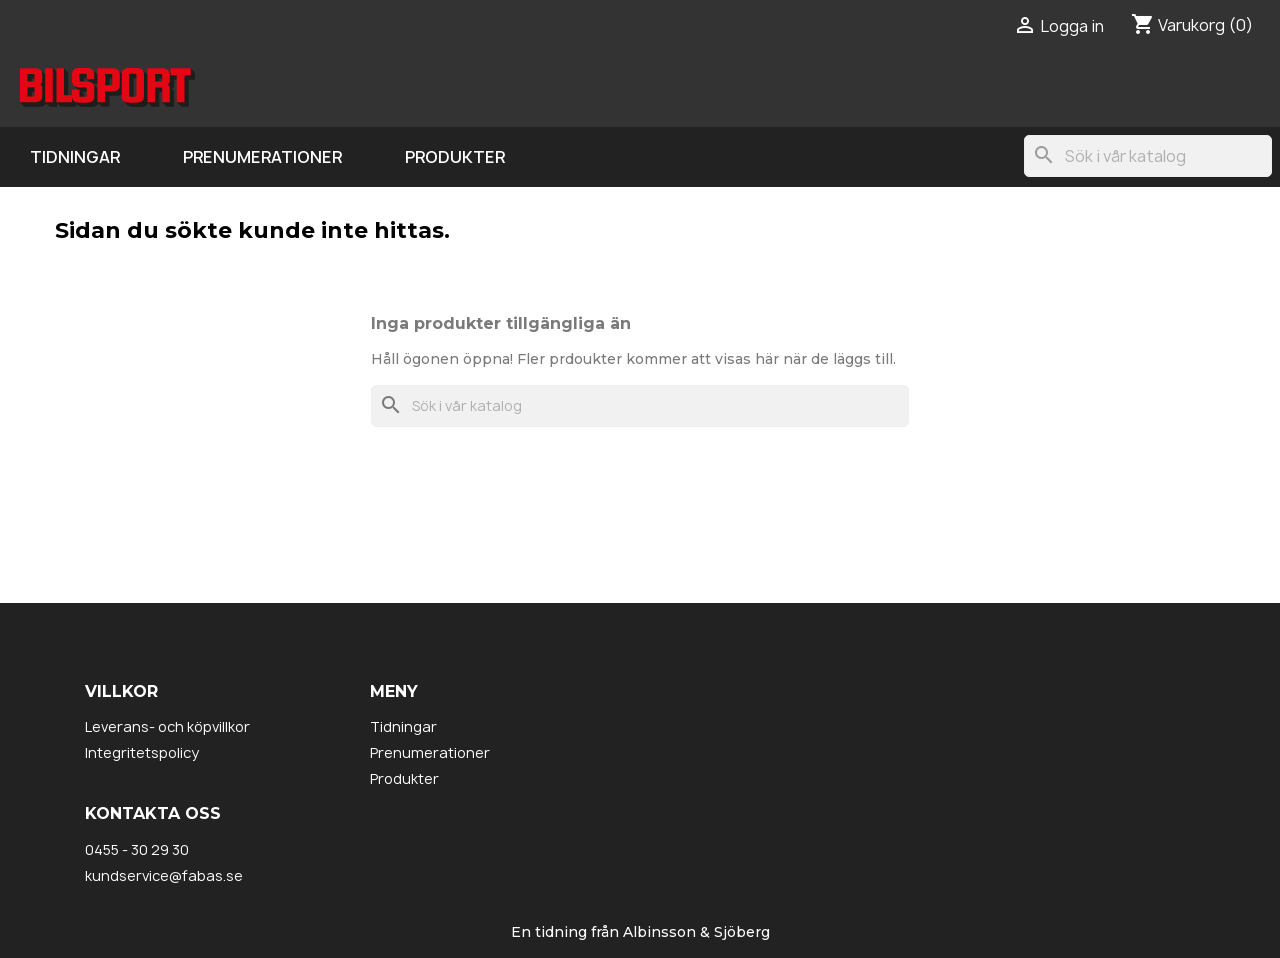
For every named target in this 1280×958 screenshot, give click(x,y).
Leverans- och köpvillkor (167, 726)
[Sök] (1148, 156)
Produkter (455, 157)
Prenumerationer (262, 157)
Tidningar (75, 157)
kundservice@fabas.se (164, 875)
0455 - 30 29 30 (137, 849)
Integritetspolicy (142, 752)
